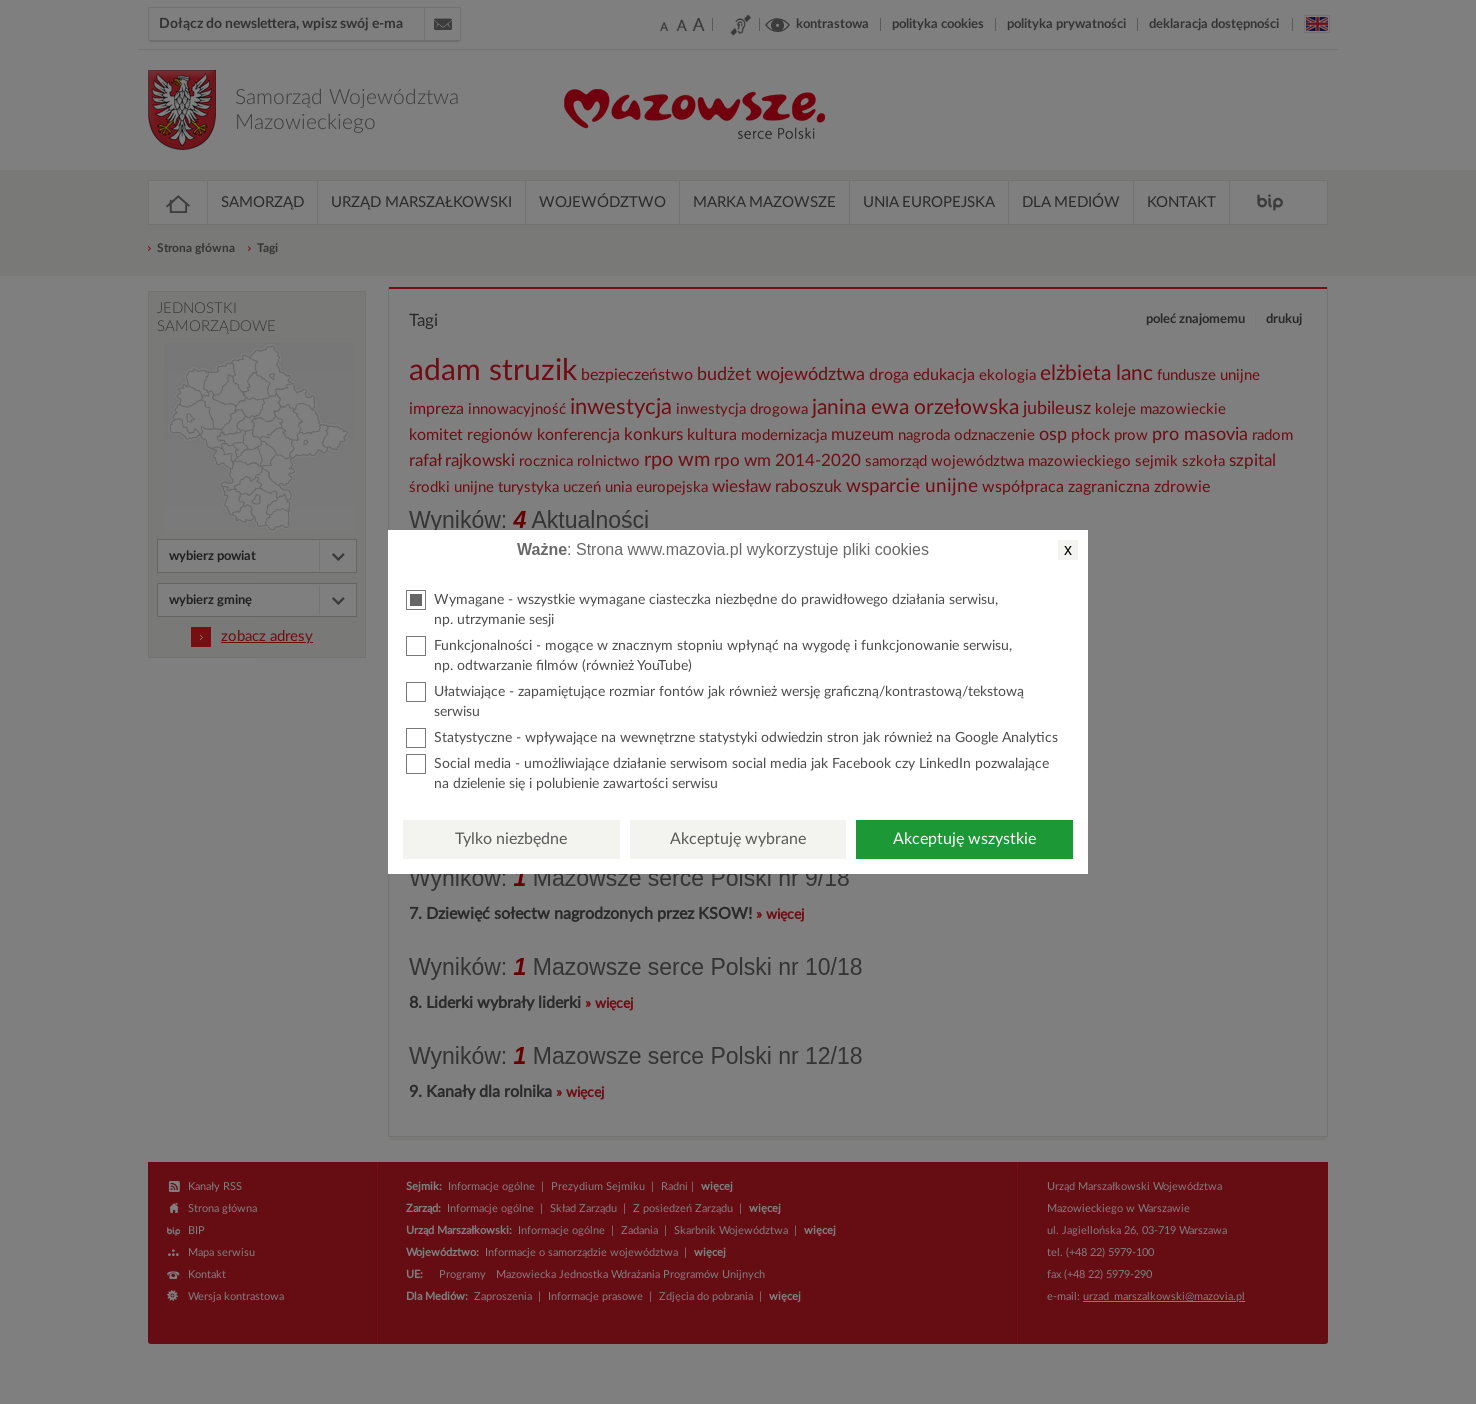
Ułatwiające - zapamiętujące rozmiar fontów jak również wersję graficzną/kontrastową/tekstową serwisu (715, 700)
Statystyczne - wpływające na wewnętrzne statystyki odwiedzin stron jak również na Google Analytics (732, 738)
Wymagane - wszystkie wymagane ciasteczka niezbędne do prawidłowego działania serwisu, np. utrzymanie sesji (702, 608)
